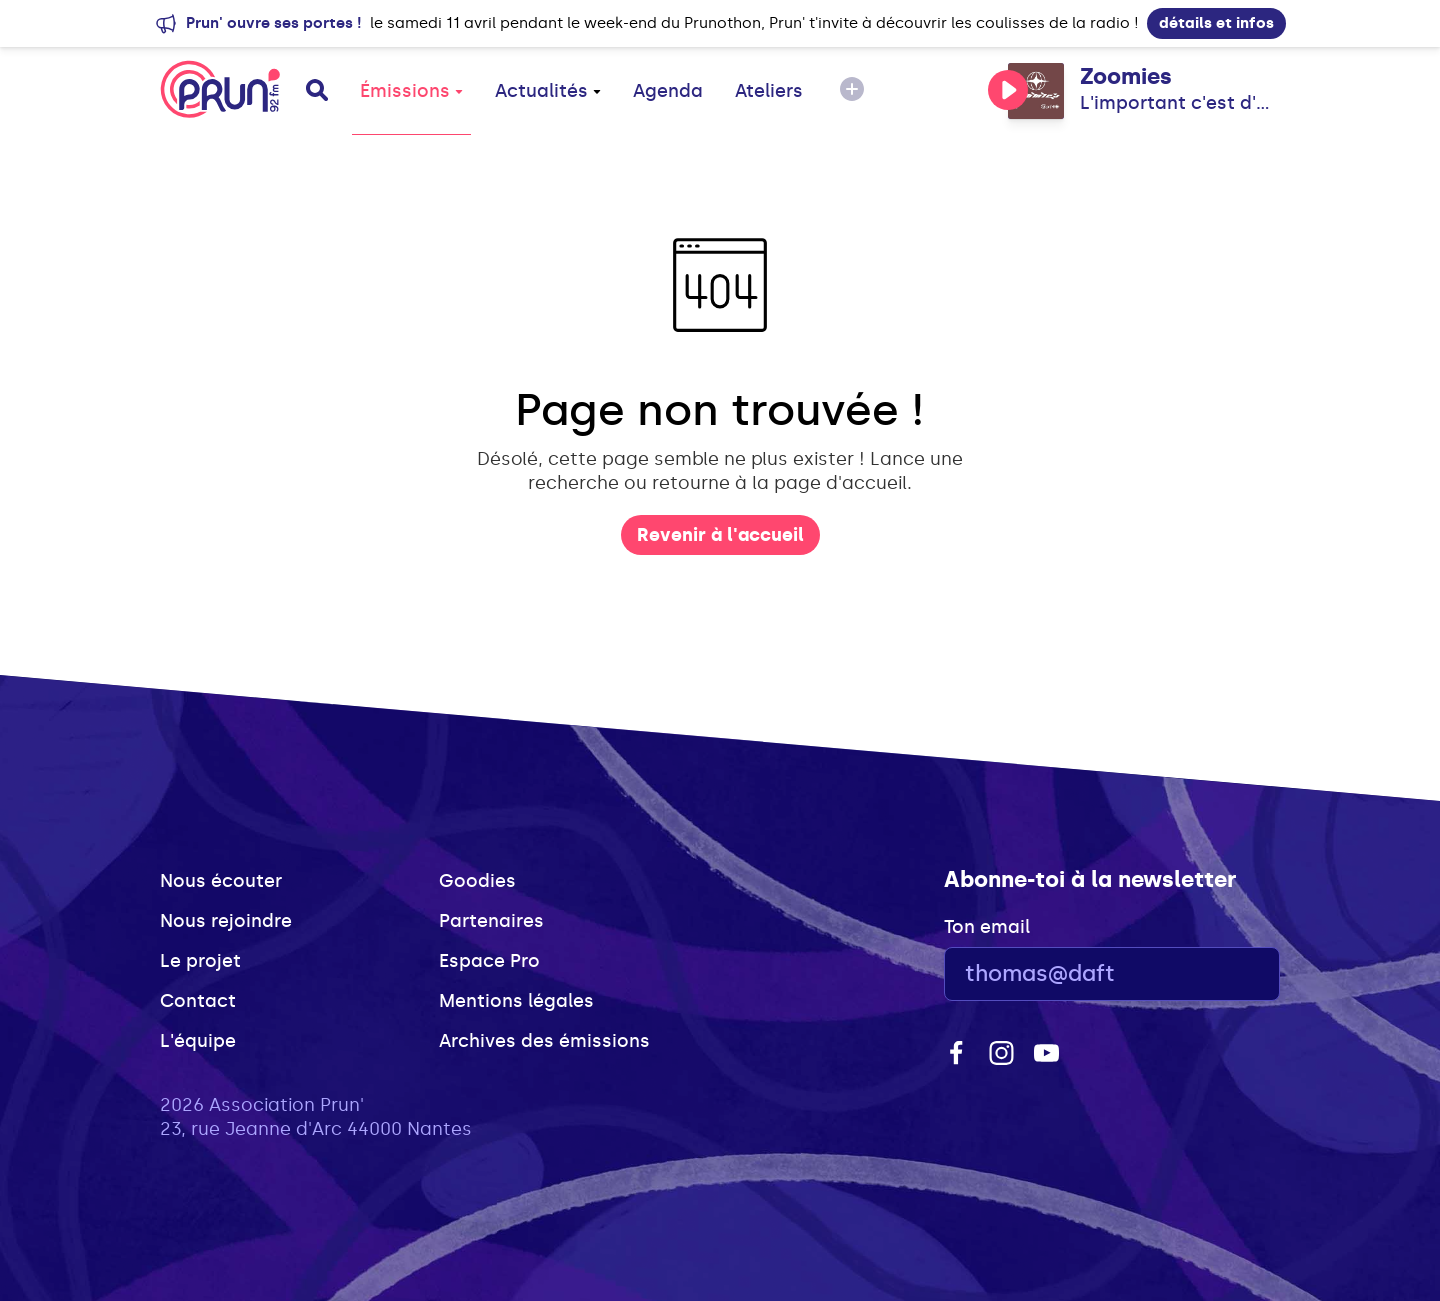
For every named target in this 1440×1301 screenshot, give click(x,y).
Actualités (548, 91)
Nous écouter (221, 881)
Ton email (987, 927)
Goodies (477, 881)
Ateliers (769, 91)
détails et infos (1216, 23)
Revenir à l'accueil (720, 535)
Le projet (200, 961)
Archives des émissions (544, 1041)
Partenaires (491, 921)
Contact (198, 1001)
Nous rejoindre (226, 921)
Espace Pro (489, 961)
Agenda (668, 91)
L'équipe (198, 1041)
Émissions (411, 91)
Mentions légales (516, 1001)
